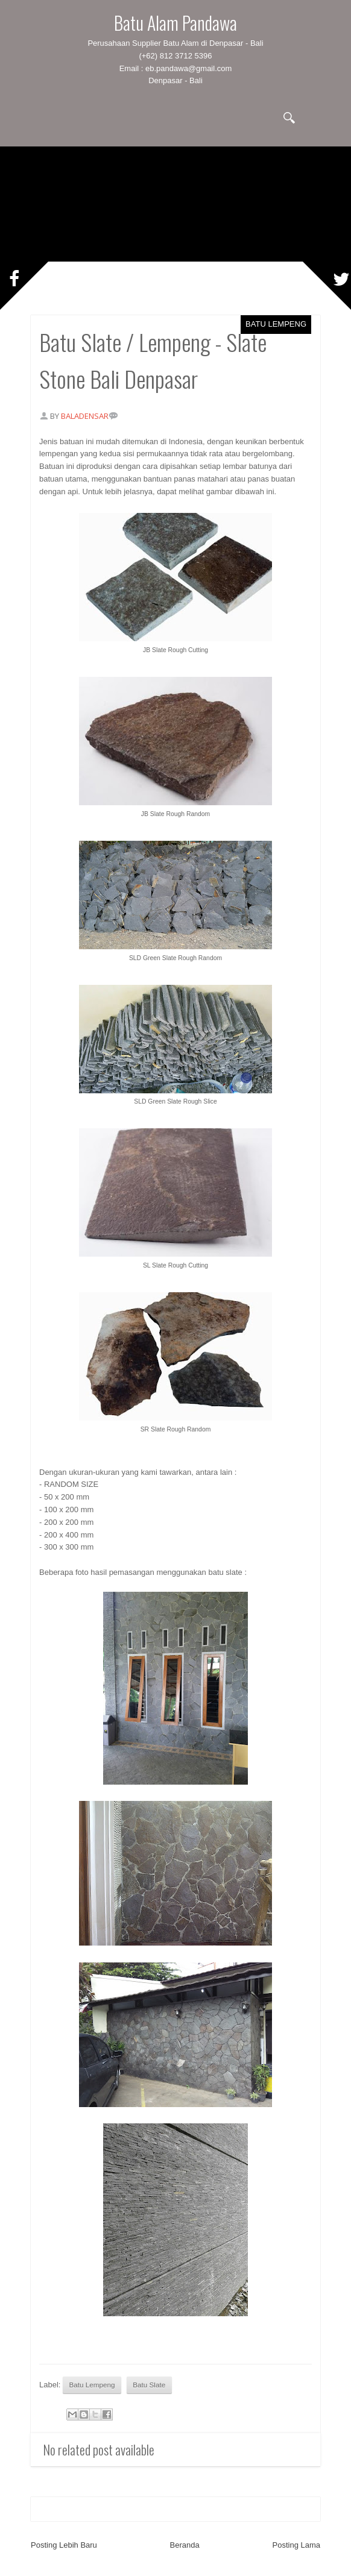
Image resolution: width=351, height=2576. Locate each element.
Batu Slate (149, 2385)
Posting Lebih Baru (64, 2544)
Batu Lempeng (275, 323)
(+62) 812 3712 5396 (175, 55)
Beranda (185, 2544)
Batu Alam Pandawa (175, 22)
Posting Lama (297, 2544)
